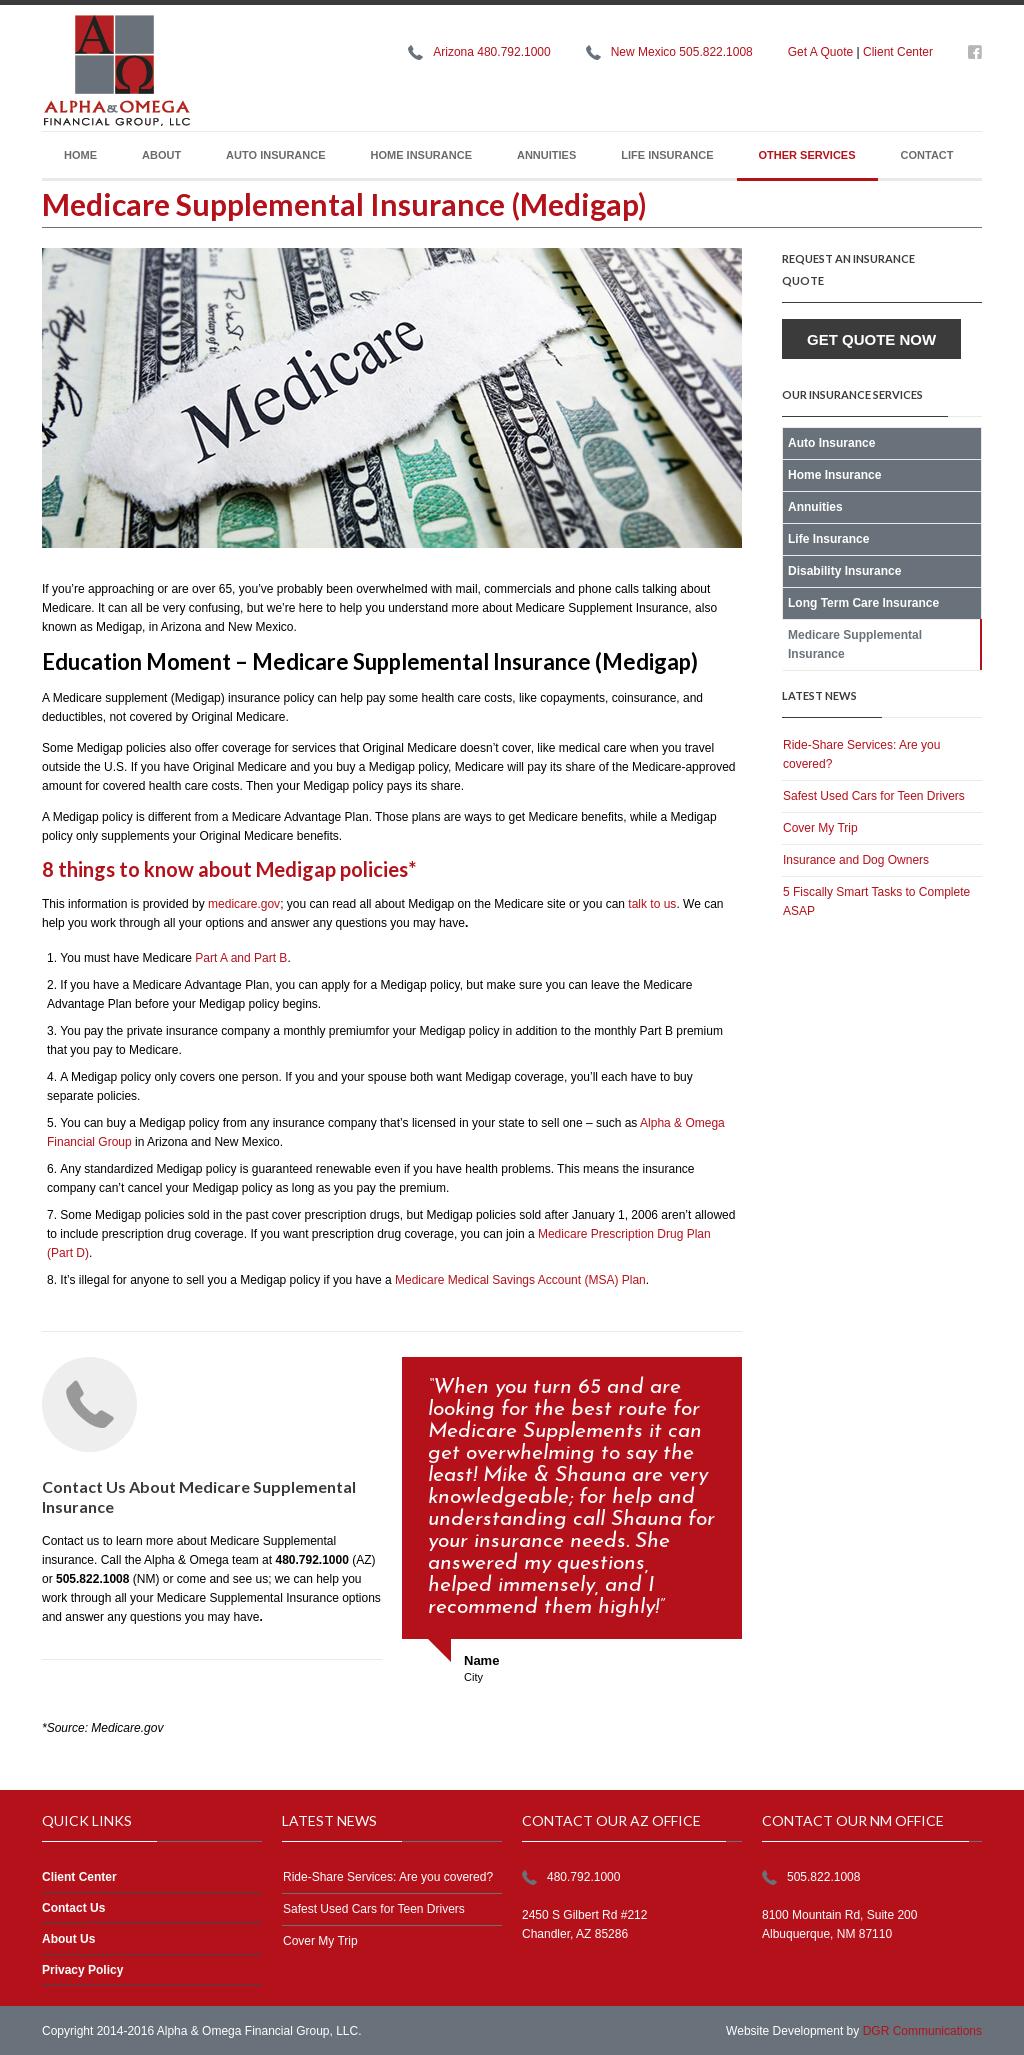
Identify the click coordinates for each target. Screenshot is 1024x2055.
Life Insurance (667, 155)
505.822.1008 (823, 1877)
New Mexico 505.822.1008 (682, 52)
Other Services (807, 155)
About (161, 155)
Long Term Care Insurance (863, 603)
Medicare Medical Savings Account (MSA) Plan (520, 1280)
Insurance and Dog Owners (856, 860)
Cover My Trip (820, 828)
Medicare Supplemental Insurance (855, 644)
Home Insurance (421, 155)
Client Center (898, 52)
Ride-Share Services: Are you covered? (861, 754)
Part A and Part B (241, 958)
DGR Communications (922, 2031)
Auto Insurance (275, 155)
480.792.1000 (583, 1877)
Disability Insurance (844, 571)
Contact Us (73, 1908)
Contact (927, 155)
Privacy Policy (82, 1970)
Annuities (546, 155)
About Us (68, 1939)
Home (80, 155)
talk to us (652, 904)
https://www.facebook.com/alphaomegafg (975, 56)
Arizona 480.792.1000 (491, 52)
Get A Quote (820, 52)
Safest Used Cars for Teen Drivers (874, 796)
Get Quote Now (871, 339)
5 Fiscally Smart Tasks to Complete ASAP (876, 901)
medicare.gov (244, 904)
